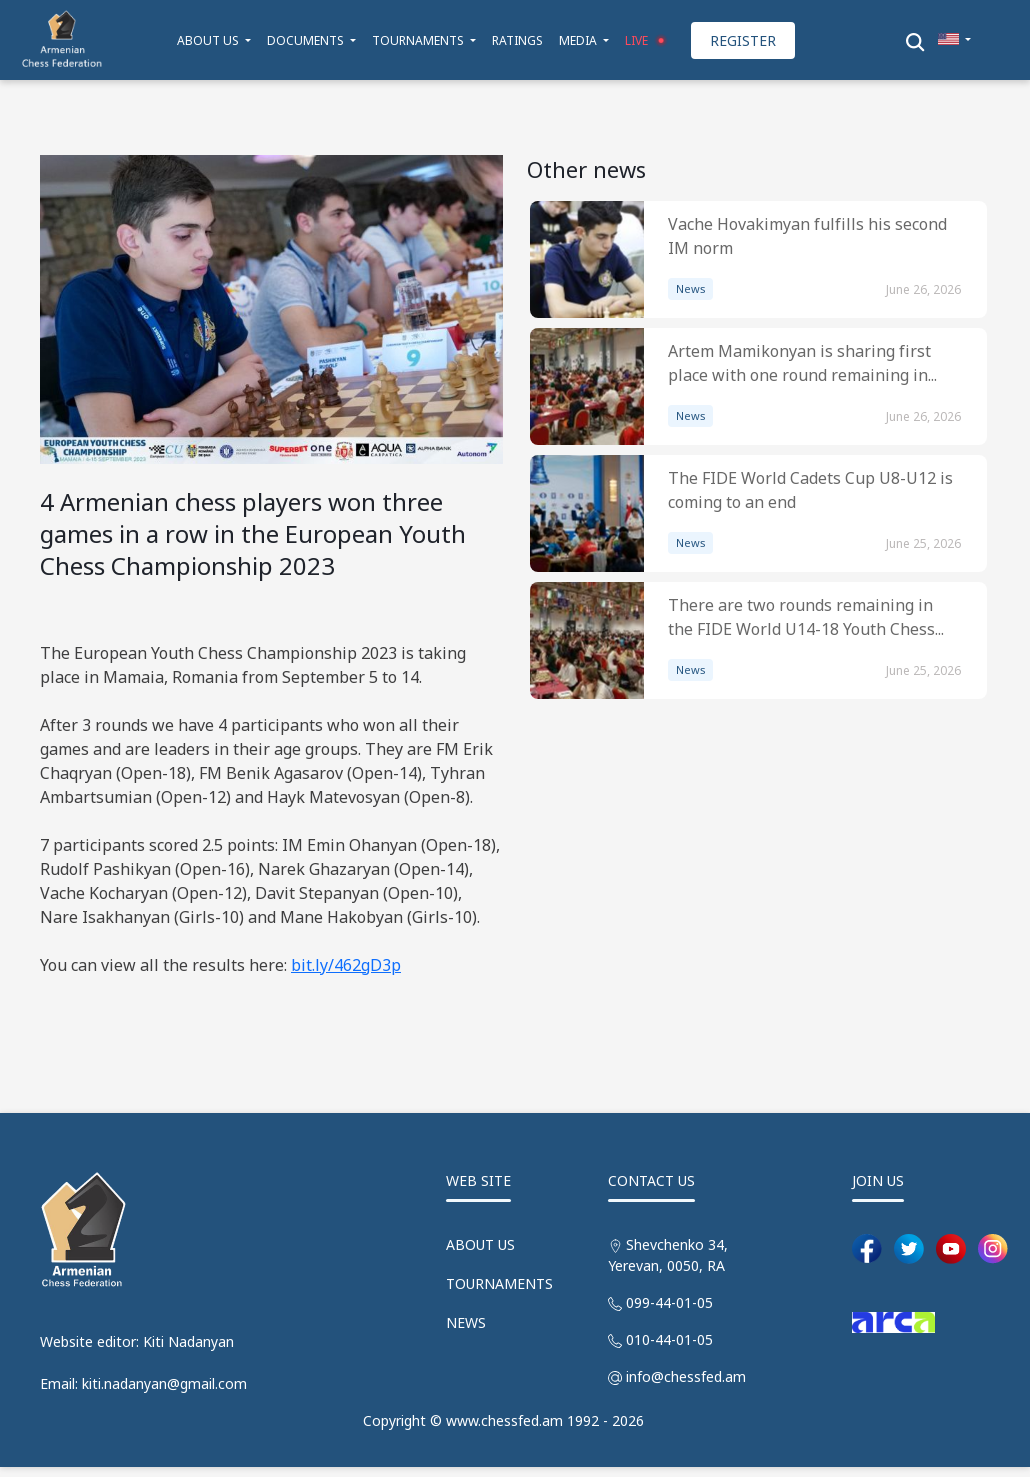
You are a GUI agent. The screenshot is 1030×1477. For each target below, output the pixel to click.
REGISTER (743, 40)
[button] (954, 40)
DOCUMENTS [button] (307, 40)
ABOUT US (480, 1244)
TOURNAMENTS (499, 1283)
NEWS (466, 1322)
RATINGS (517, 40)
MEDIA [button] (579, 40)
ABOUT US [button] (209, 40)
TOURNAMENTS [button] (419, 40)
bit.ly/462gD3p (346, 965)
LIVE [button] (648, 40)
